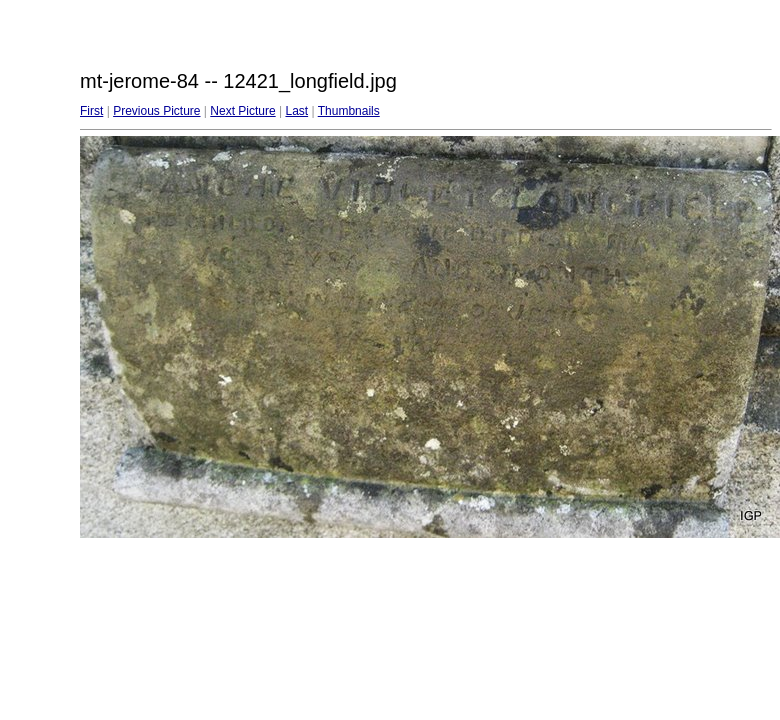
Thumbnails (349, 111)
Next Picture (242, 111)
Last (296, 111)
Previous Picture (156, 111)
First (91, 111)
